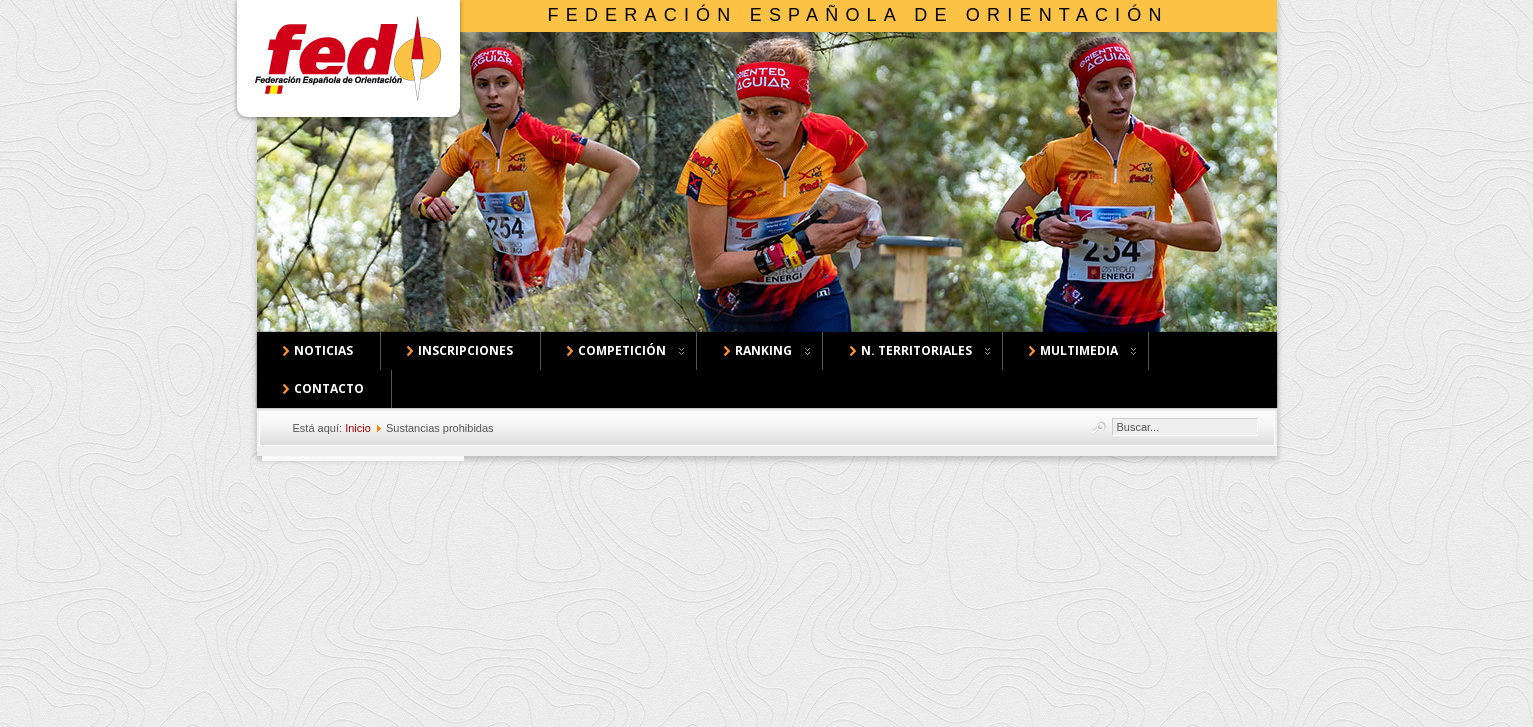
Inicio (358, 428)
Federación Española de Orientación (858, 15)
